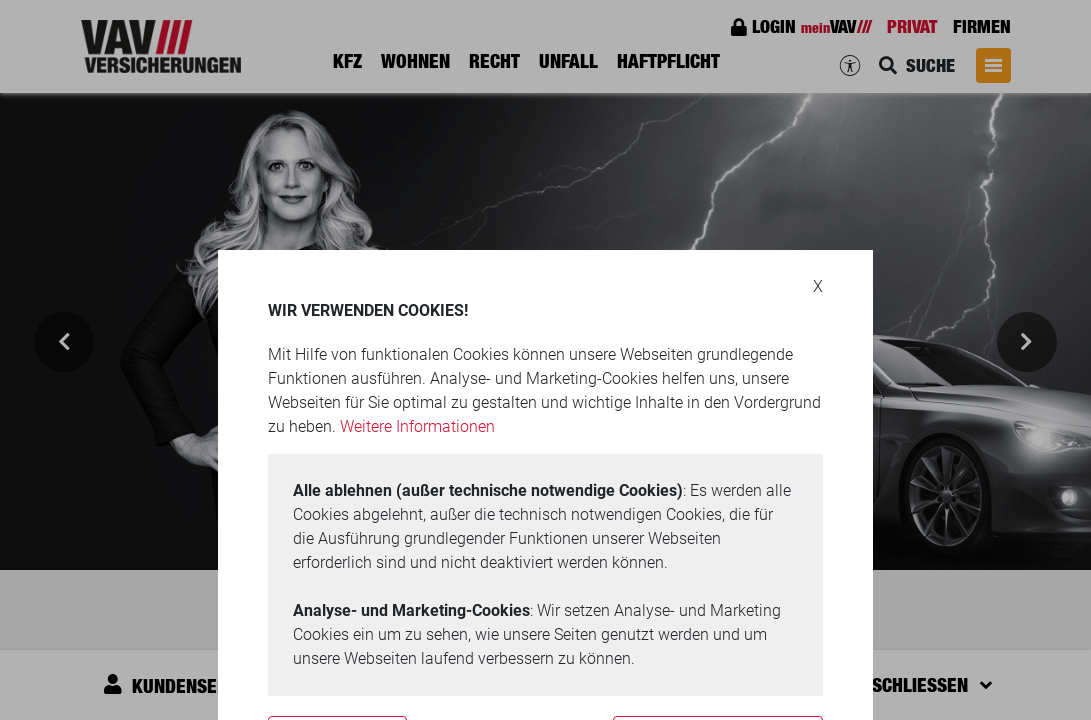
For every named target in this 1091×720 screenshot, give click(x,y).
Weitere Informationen (417, 426)
